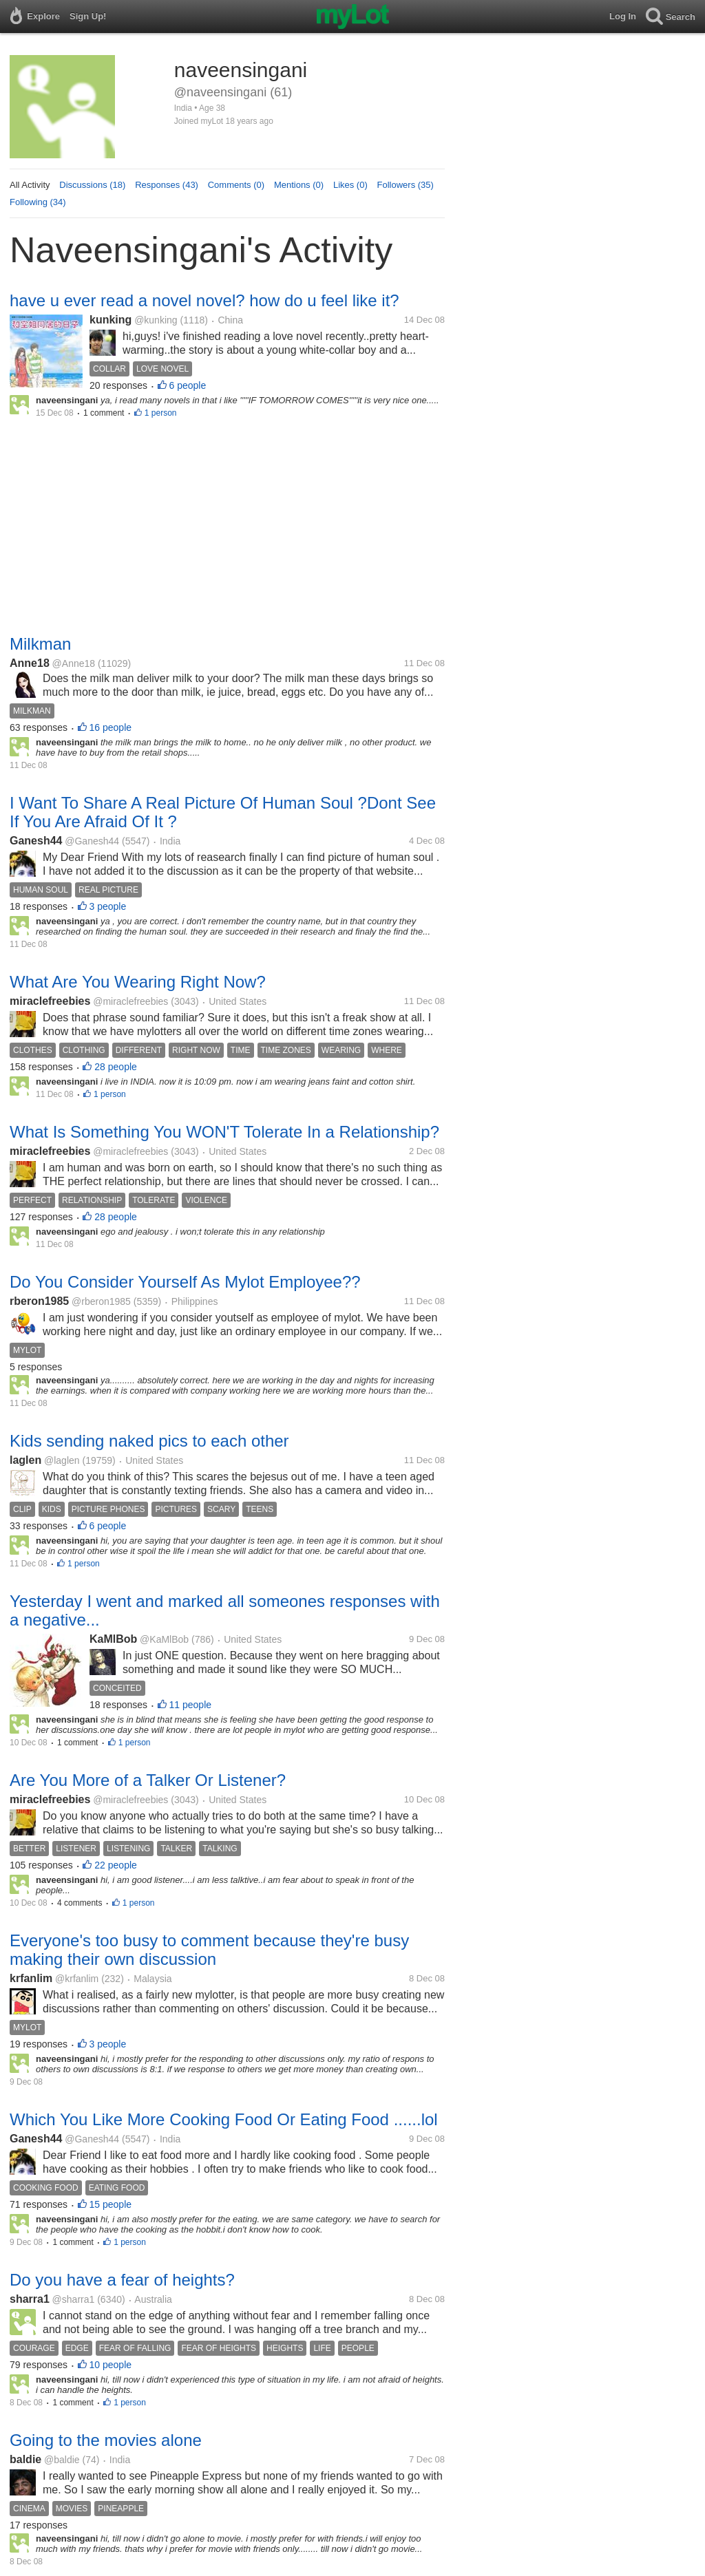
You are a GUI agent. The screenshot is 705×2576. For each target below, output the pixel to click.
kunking (110, 320)
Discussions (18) (92, 185)
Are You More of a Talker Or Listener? (148, 1780)
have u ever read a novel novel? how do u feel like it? (204, 300)
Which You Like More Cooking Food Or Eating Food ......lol (224, 2119)
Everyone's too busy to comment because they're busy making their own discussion (209, 1949)
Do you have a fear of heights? (122, 2279)
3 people (108, 906)
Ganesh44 (36, 841)
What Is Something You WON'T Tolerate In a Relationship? (224, 1131)
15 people (111, 2204)
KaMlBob (113, 1639)
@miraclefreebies (130, 1001)
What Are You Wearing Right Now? (138, 981)
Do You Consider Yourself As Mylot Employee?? (185, 1282)
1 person (161, 413)
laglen (25, 1460)
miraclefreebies (50, 1001)
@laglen (62, 1460)
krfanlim (31, 1978)
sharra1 (30, 2299)
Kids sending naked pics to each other (149, 1440)
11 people (190, 1704)
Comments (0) (236, 185)
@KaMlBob (164, 1639)
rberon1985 (39, 1301)
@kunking (155, 320)
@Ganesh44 (92, 841)
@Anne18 (73, 663)
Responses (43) (166, 185)
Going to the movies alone (106, 2440)
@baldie (62, 2459)
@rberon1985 (101, 1301)
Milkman (40, 644)
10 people (111, 2364)
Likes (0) (350, 185)
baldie (25, 2459)
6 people (188, 385)
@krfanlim (76, 1978)
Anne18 (30, 663)
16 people (111, 727)
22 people (115, 1865)
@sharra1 (73, 2299)
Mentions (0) (299, 185)
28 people (115, 1066)
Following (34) (38, 202)
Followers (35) (405, 185)
